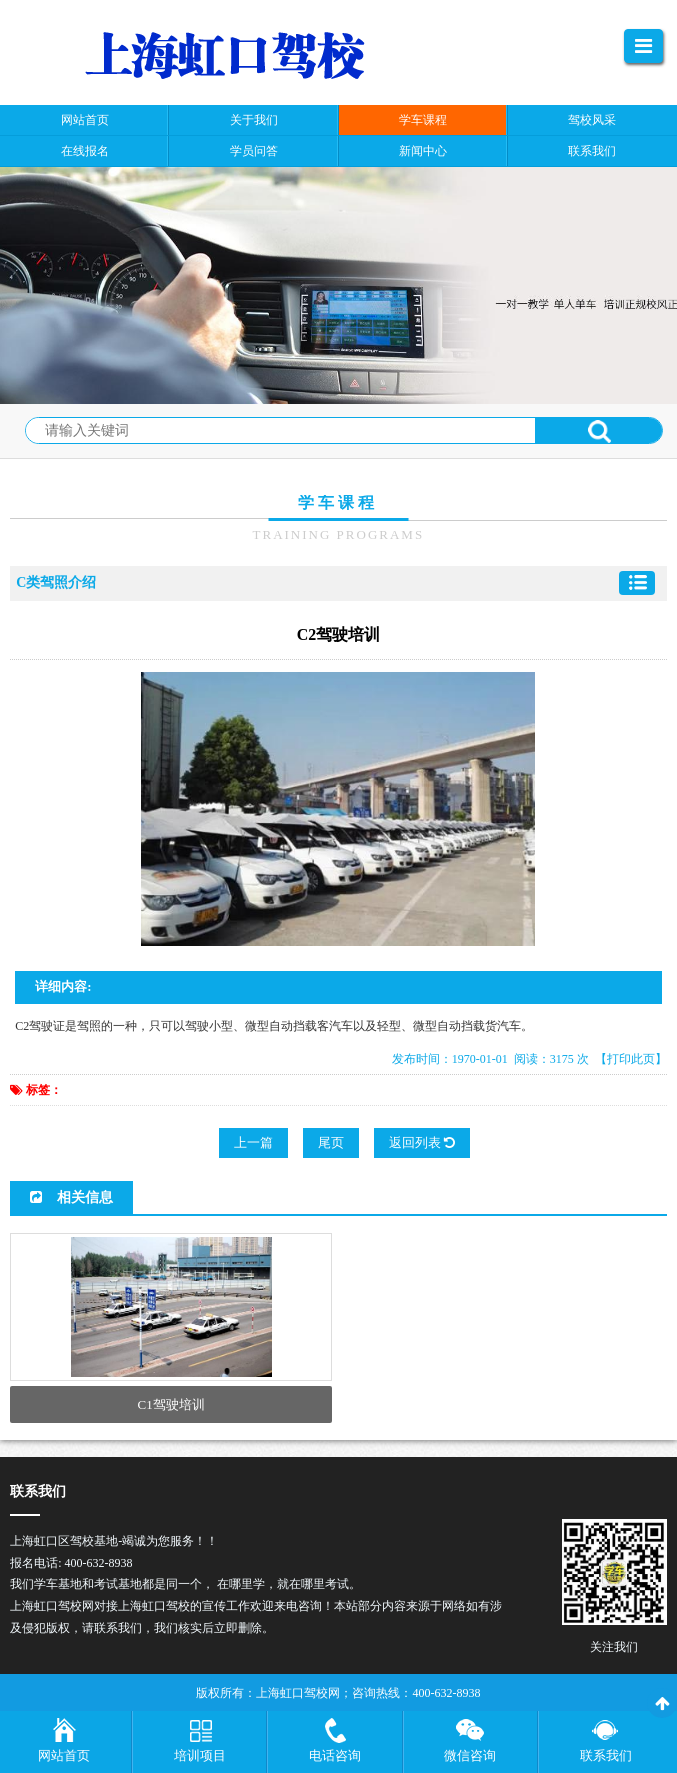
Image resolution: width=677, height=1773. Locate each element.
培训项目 (200, 1755)
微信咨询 (470, 1755)
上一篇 (253, 1142)
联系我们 (606, 1755)
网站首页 (64, 1755)
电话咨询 (335, 1755)
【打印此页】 (631, 1059)
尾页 (331, 1142)
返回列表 (422, 1142)
